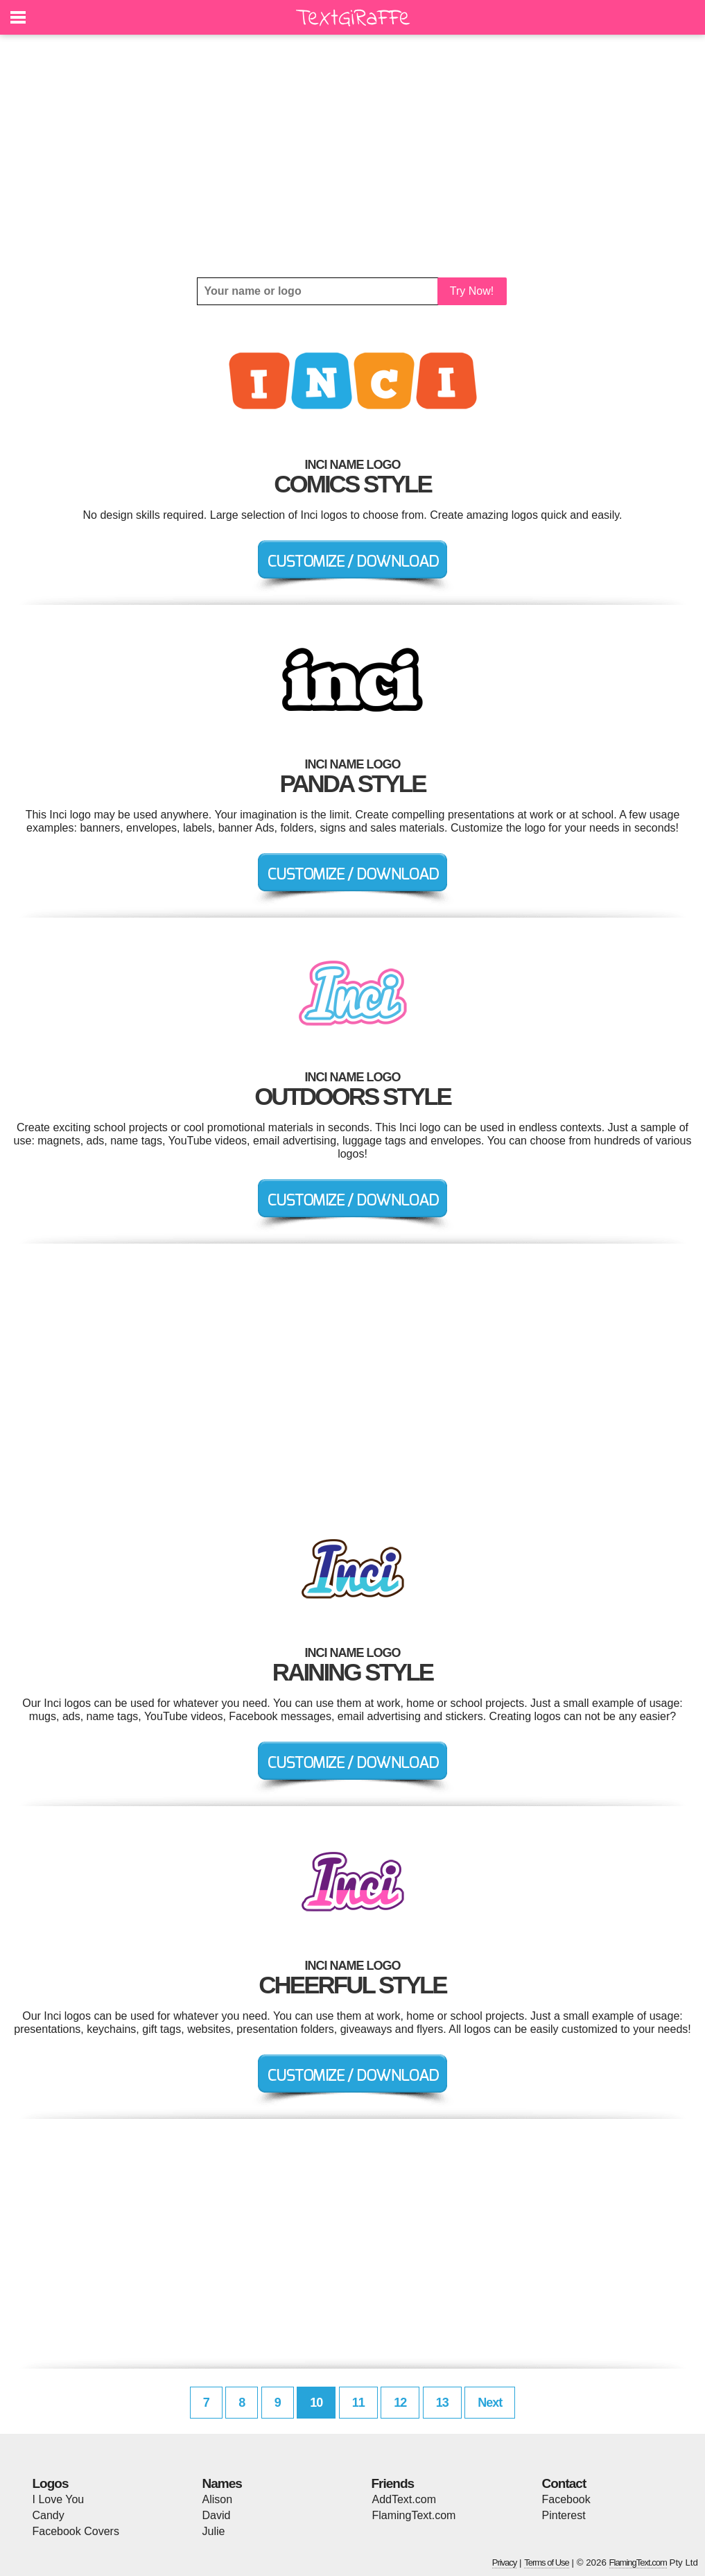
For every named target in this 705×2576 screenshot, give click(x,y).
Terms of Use (546, 2562)
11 (358, 2403)
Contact (564, 2483)
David (216, 2515)
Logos (51, 2483)
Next (490, 2403)
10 (316, 2403)
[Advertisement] (353, 156)
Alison (217, 2499)
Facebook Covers (76, 2531)
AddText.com (404, 2499)
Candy (48, 2515)
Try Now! (472, 291)
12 (400, 2403)
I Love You (59, 2499)
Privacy (504, 2562)
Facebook (566, 2499)
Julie (213, 2531)
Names (222, 2483)
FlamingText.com (414, 2515)
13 (442, 2403)
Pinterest (564, 2515)
